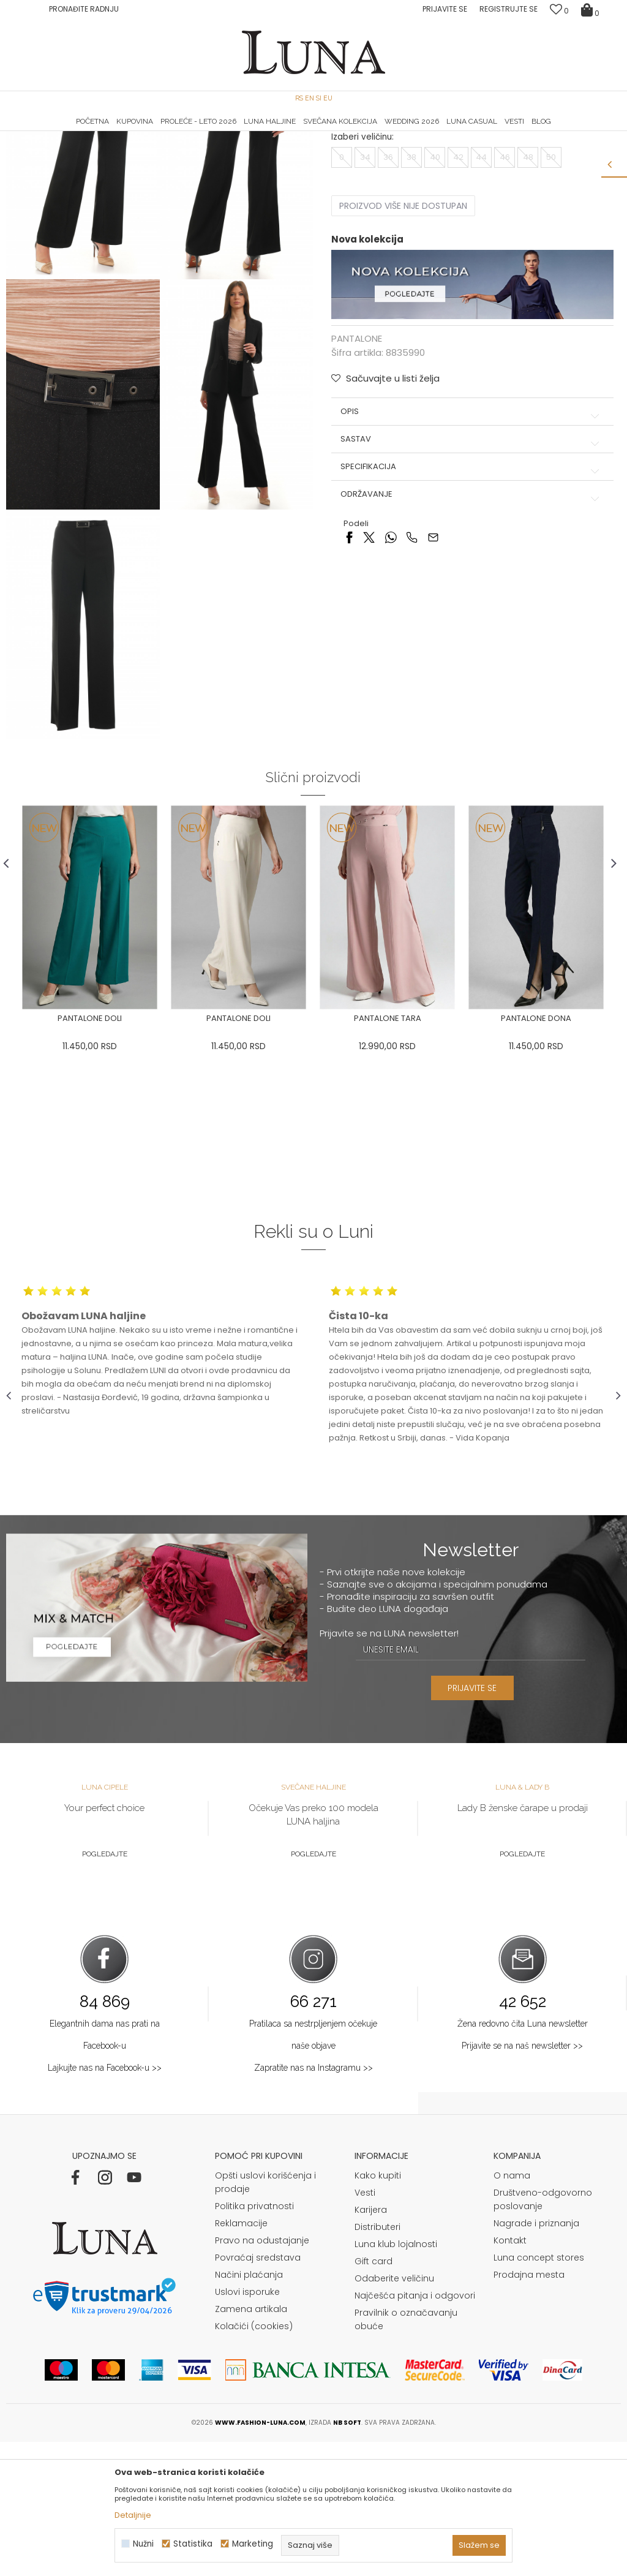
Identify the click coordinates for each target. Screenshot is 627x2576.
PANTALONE (146, 148)
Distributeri (377, 2361)
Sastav (471, 560)
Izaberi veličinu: (362, 259)
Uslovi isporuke (247, 2426)
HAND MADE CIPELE (109, 132)
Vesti (365, 2327)
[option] (108, 132)
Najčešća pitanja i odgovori (415, 2429)
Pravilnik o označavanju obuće (406, 2453)
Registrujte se (508, 9)
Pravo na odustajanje (262, 2374)
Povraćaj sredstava (258, 2392)
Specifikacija (471, 588)
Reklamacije (241, 2357)
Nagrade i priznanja (536, 2357)
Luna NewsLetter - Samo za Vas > (317, 132)
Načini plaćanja (249, 2409)
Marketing (252, 2543)
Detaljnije (133, 2515)
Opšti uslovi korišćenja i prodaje (265, 2316)
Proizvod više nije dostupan (403, 328)
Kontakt (510, 2374)
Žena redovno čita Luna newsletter (522, 2158)
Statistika (192, 2543)
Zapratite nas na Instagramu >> (313, 2202)
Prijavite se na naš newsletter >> (522, 2180)
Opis (471, 533)
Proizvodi (99, 148)
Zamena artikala (251, 2443)
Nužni (143, 2543)
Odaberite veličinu (394, 2412)
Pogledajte (104, 1987)
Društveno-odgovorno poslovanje (543, 2333)
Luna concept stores (539, 2392)
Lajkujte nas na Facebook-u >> (105, 2202)
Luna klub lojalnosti (396, 2378)
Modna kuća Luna (39, 148)
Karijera (371, 2344)
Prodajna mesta (529, 2409)
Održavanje (471, 616)
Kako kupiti (378, 2309)
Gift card (373, 2395)
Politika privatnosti (254, 2340)
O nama (512, 2309)
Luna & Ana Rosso (518, 132)
